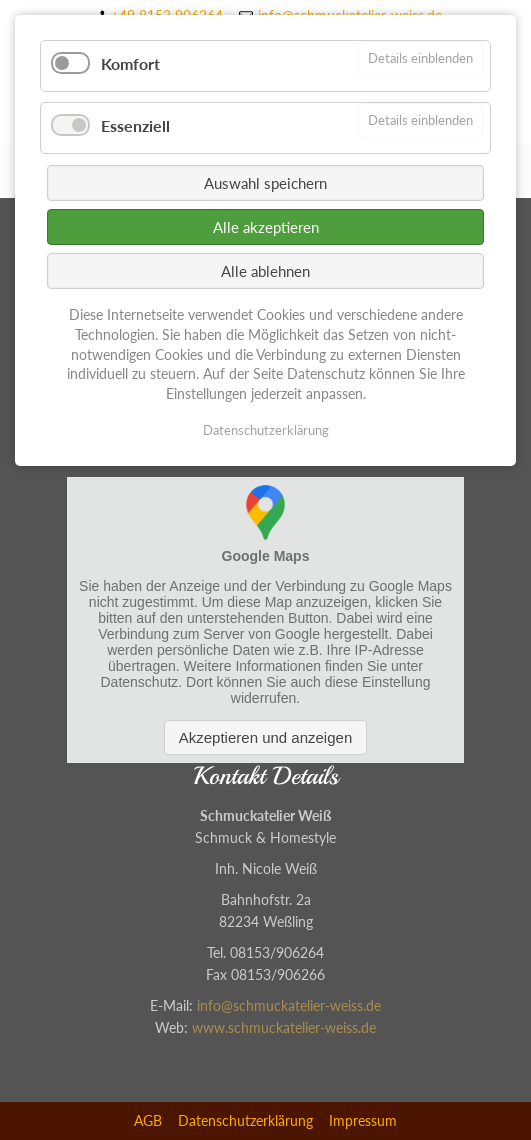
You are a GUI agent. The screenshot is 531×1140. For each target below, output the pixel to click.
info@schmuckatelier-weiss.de (289, 1005)
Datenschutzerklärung (245, 1120)
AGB (148, 1120)
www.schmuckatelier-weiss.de (284, 1027)
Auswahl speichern (265, 183)
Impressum (363, 1120)
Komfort (130, 63)
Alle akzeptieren (266, 227)
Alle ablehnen (265, 271)
